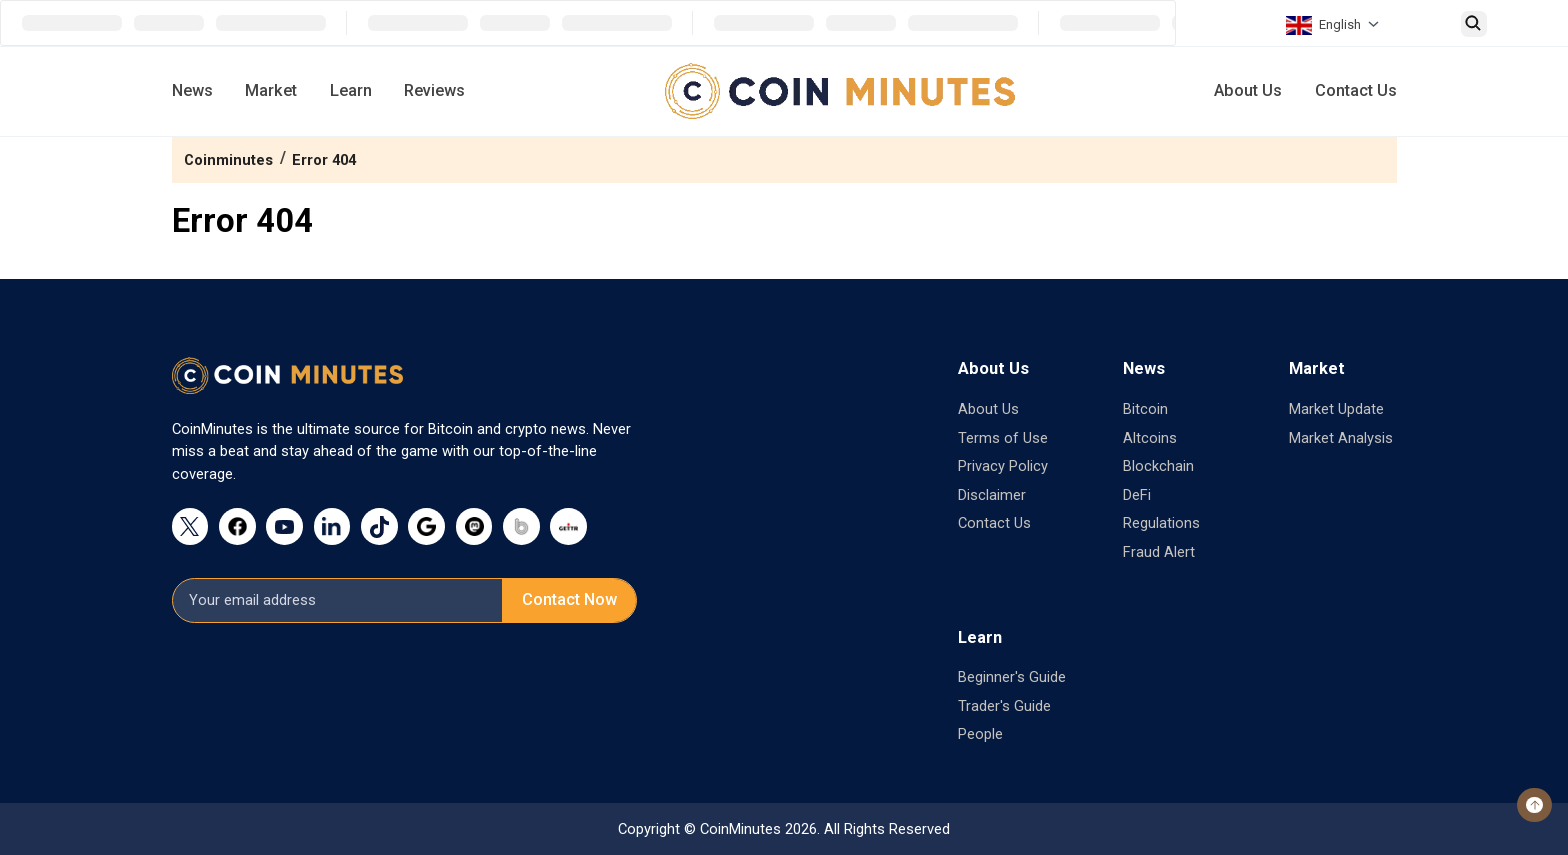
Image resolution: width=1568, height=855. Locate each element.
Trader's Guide (1004, 706)
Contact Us (1356, 90)
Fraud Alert (1159, 552)
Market (271, 90)
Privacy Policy (1003, 466)
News (192, 90)
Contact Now (569, 599)
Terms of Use (1003, 438)
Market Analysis (1341, 438)
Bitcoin (1145, 409)
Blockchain (1158, 466)
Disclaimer (992, 495)
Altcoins (1150, 438)
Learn (351, 90)
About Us (1248, 90)
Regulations (1161, 523)
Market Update (1336, 409)
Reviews (434, 90)
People (980, 734)
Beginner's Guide (1012, 677)
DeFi (1137, 495)
